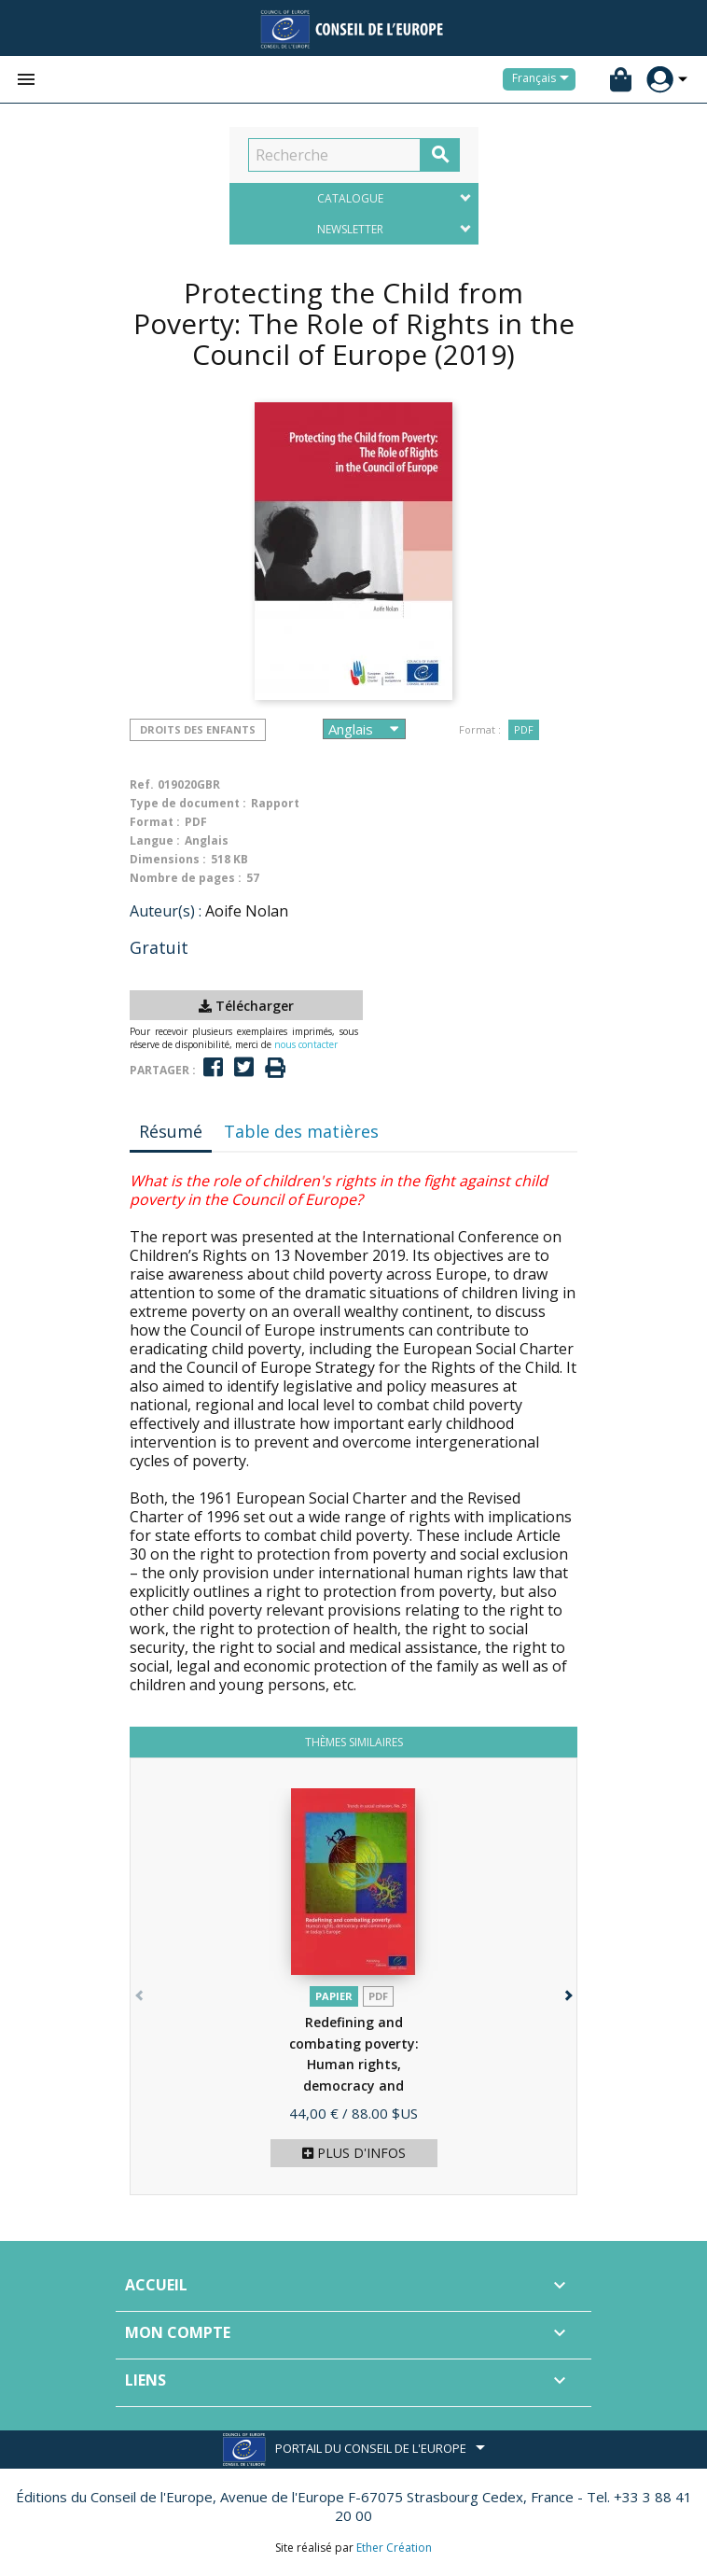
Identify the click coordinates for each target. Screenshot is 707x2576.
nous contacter (306, 1044)
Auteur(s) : (165, 911)
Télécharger (246, 1006)
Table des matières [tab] (301, 1131)
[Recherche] (334, 155)
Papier (334, 1996)
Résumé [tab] (170, 1131)
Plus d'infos (354, 2153)
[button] (566, 1991)
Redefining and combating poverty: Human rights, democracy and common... (354, 2064)
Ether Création (394, 2547)
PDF (524, 729)
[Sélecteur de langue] (543, 79)
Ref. (142, 784)
